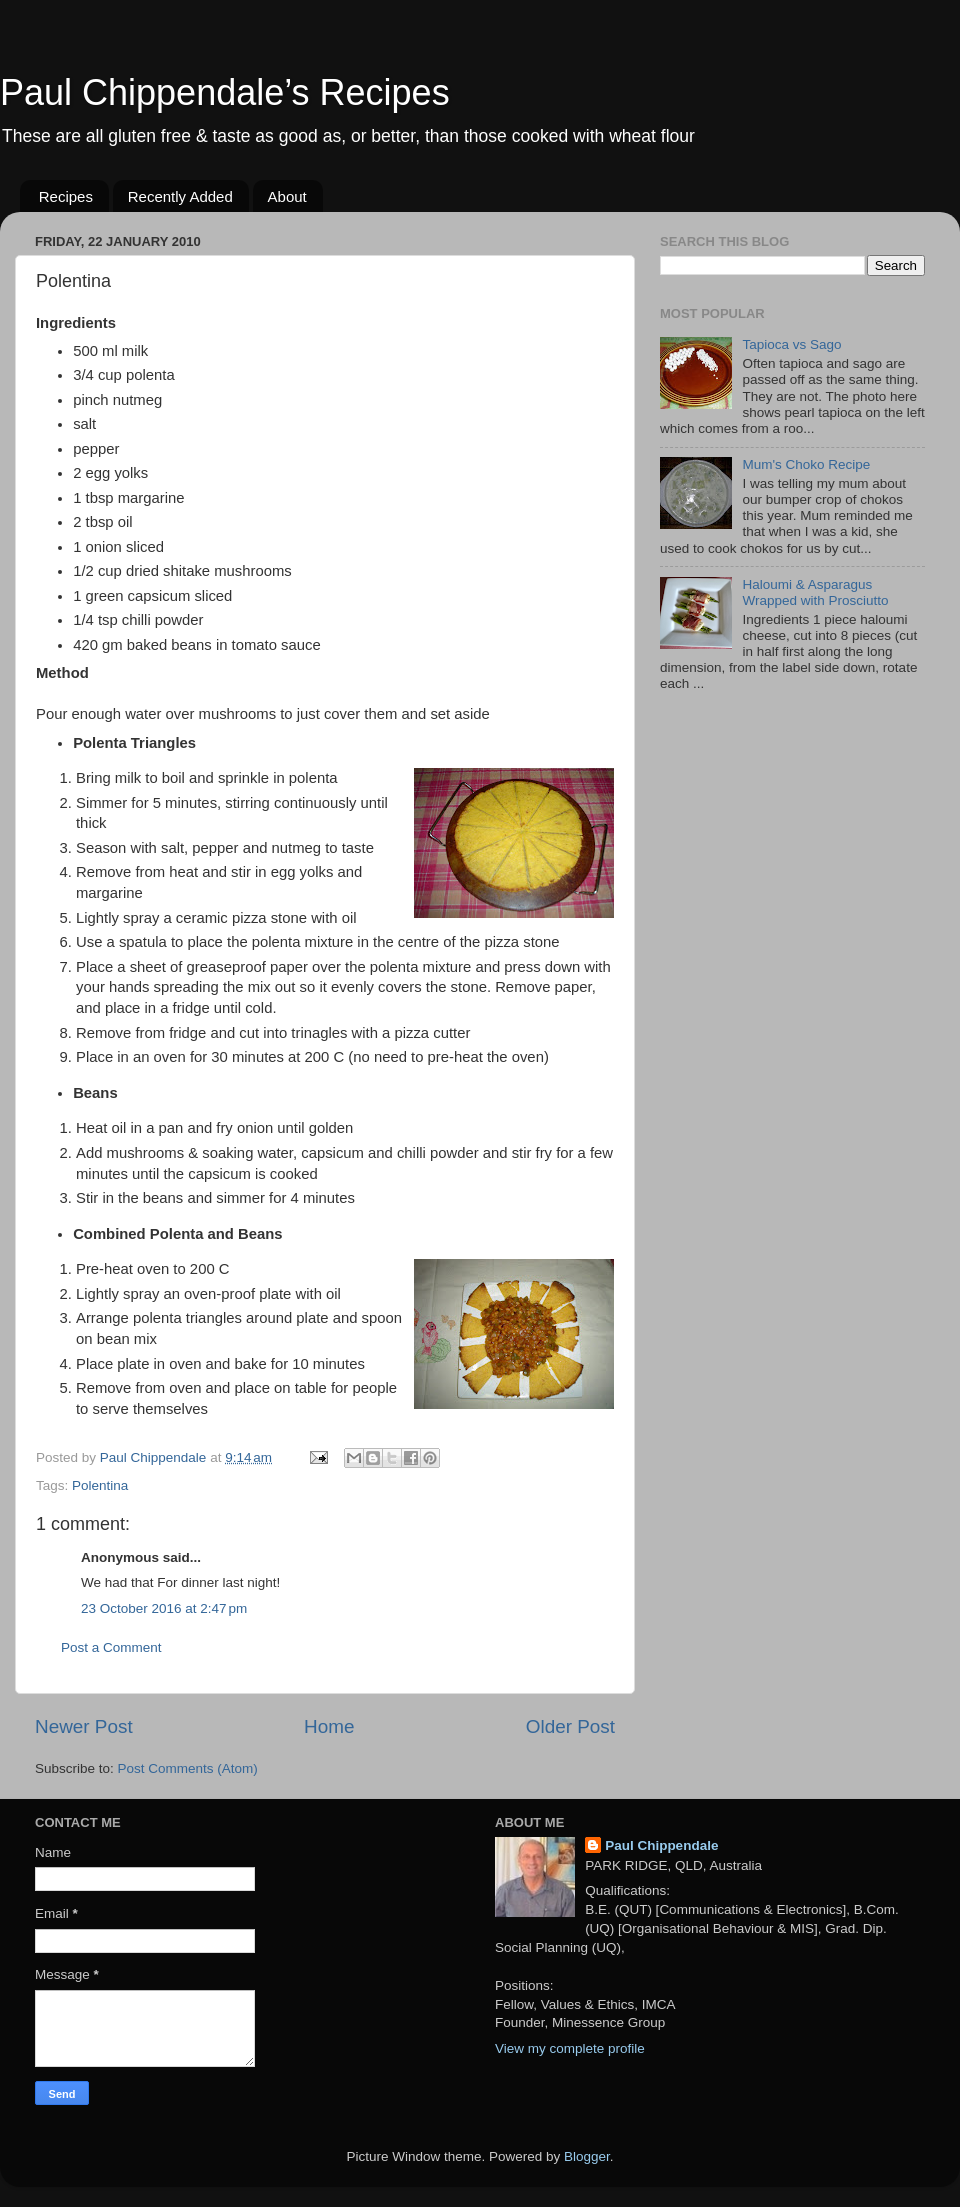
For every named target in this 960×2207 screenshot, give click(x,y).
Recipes (66, 196)
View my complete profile (570, 2048)
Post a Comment (111, 1647)
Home (329, 1726)
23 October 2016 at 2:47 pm (164, 1608)
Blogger (587, 2156)
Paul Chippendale (661, 1845)
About (287, 196)
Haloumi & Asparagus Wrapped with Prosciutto (815, 592)
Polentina (100, 1485)
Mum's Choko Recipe (806, 464)
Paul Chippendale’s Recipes (225, 92)
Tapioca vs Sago (791, 344)
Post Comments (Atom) (188, 1768)
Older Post (570, 1726)
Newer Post (84, 1726)
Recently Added (180, 196)
